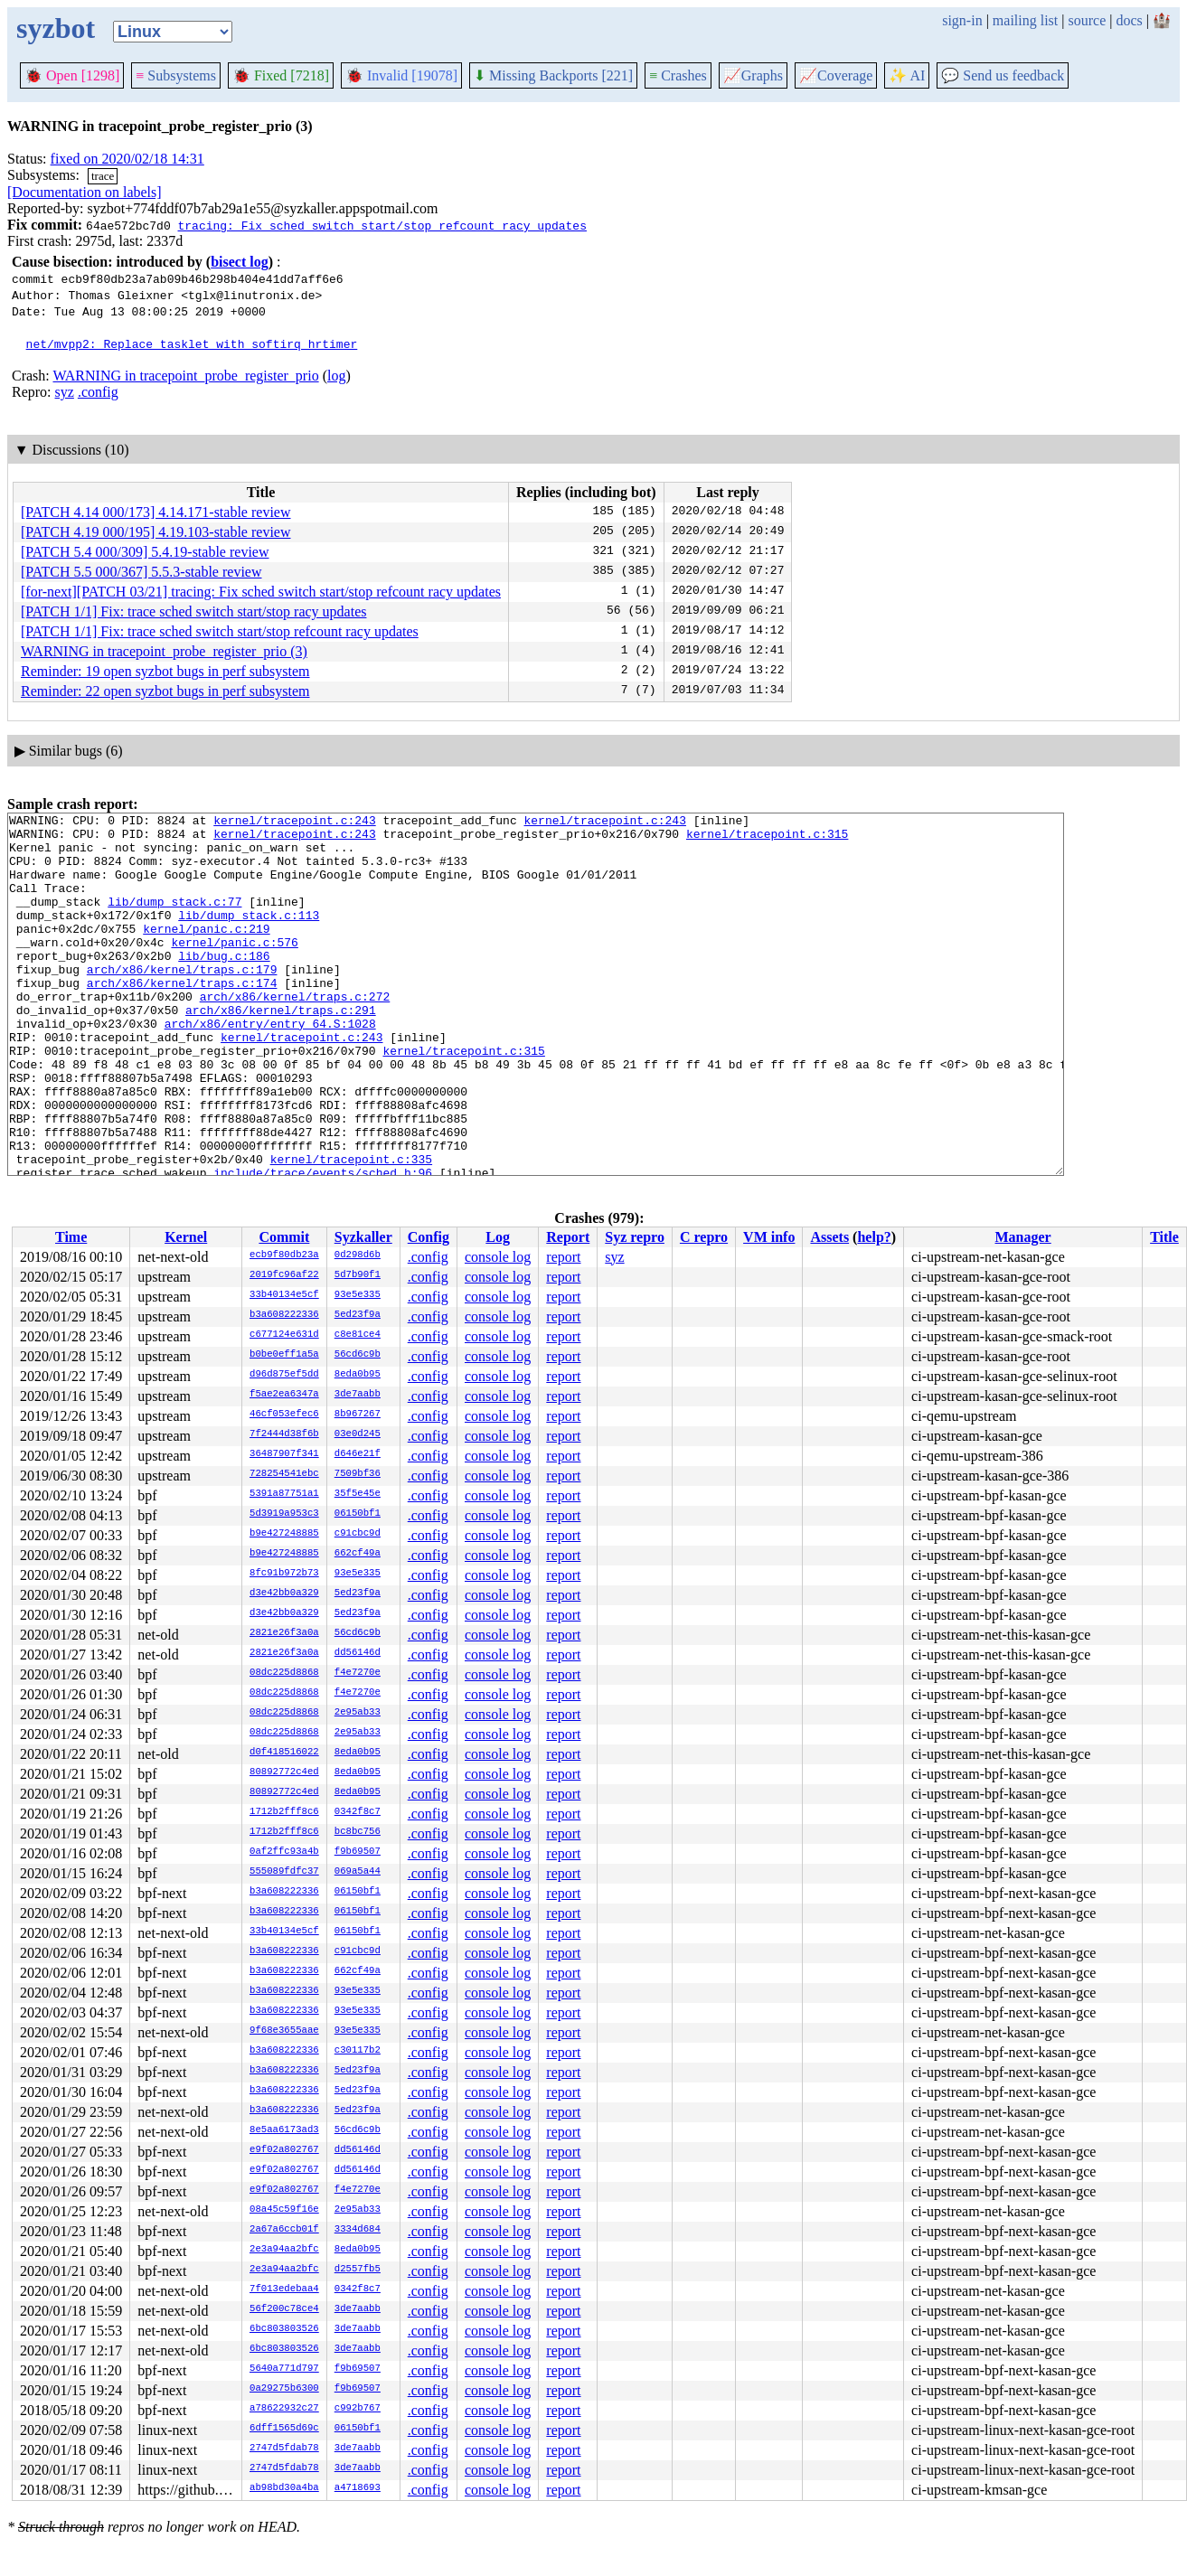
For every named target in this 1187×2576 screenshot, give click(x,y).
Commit (284, 1237)
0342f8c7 (357, 1812)
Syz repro (634, 1237)
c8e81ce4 (357, 1335)
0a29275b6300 (284, 2389)
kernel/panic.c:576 (234, 969)
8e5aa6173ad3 (284, 2130)
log (336, 375)
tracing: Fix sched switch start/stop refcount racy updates (381, 225)
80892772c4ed (284, 1772)
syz (64, 392)
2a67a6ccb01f (284, 2229)
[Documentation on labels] (84, 192)
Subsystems (176, 75)
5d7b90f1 (357, 1275)
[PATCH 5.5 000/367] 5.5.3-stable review (141, 571)
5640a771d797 (284, 2369)
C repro (704, 1237)
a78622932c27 (284, 2408)
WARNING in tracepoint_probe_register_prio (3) (164, 651)
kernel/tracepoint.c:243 (294, 822)
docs (1129, 20)
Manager (1023, 1237)
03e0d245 (357, 1434)
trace (102, 176)
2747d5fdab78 (284, 2448)
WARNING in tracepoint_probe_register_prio (185, 375)
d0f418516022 (284, 1752)
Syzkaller (363, 1237)
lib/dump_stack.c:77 (174, 920)
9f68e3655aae (284, 2031)
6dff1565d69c (284, 2428)
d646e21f (357, 1454)
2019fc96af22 (284, 1275)
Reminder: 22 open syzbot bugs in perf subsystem (165, 691)
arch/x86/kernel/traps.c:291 (280, 1050)
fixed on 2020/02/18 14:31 (127, 158)
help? (873, 1237)
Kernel (186, 1237)
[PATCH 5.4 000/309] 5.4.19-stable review (145, 551)
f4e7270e (357, 1673)
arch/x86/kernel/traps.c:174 (182, 1018)
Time (71, 1237)
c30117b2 (357, 2051)
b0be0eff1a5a (284, 1355)
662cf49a (357, 1553)
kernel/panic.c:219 (206, 953)
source (1088, 20)
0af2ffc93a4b (284, 1852)
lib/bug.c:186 (223, 985)
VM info (769, 1237)
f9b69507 (357, 1852)
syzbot (55, 28)
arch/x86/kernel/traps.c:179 (182, 1001)
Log (497, 1237)
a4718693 (357, 2488)
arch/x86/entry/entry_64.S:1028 (270, 1066)
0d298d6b (357, 1255)
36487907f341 (284, 1454)
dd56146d (357, 1653)
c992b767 (357, 2408)
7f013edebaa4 (284, 2289)
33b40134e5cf (284, 1295)
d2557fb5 (357, 2269)
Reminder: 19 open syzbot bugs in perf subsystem (165, 671)
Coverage (835, 75)
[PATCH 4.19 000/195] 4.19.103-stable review (156, 532)
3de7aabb (357, 1394)
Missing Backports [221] (553, 75)
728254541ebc (284, 1474)
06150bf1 (357, 1514)
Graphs (753, 75)
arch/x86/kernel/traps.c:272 (295, 1034)
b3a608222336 (284, 1315)
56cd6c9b (357, 1355)
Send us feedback (1002, 75)
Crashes (678, 75)
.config (98, 392)
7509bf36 (357, 1474)
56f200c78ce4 (284, 2309)
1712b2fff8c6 (284, 1812)
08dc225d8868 (284, 1673)
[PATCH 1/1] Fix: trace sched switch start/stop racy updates (193, 611)
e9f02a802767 (284, 2150)
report (563, 1256)
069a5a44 (357, 1872)
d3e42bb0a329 (284, 1593)
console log (498, 1256)
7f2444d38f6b (284, 1434)
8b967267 (357, 1414)
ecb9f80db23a (284, 1255)
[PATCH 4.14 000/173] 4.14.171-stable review (156, 512)
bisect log (239, 261)
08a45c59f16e (284, 2210)
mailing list (1025, 20)
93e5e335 (357, 1295)
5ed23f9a (357, 1315)
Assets (829, 1237)
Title (1164, 1237)
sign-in (962, 20)
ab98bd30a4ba (284, 2488)
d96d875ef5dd (284, 1374)
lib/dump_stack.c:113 (248, 936)
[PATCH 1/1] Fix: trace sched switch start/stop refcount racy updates (220, 631)
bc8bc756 (357, 1832)
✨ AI (907, 75)
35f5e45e (357, 1494)
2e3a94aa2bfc (284, 2249)
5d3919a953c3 (284, 1514)
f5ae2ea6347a (284, 1394)
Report (567, 1237)
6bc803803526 (284, 2329)
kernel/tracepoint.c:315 (767, 839)
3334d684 (357, 2229)
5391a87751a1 (284, 1494)
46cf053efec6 (284, 1414)
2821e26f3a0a (284, 1633)
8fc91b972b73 (284, 1573)
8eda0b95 (357, 1374)
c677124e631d (284, 1335)
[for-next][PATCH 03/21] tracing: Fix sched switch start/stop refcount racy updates (261, 591)
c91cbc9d (357, 1534)
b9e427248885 (284, 1534)
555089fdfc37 (284, 1872)
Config (428, 1237)
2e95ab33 (357, 1712)
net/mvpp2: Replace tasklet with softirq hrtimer (192, 343)
